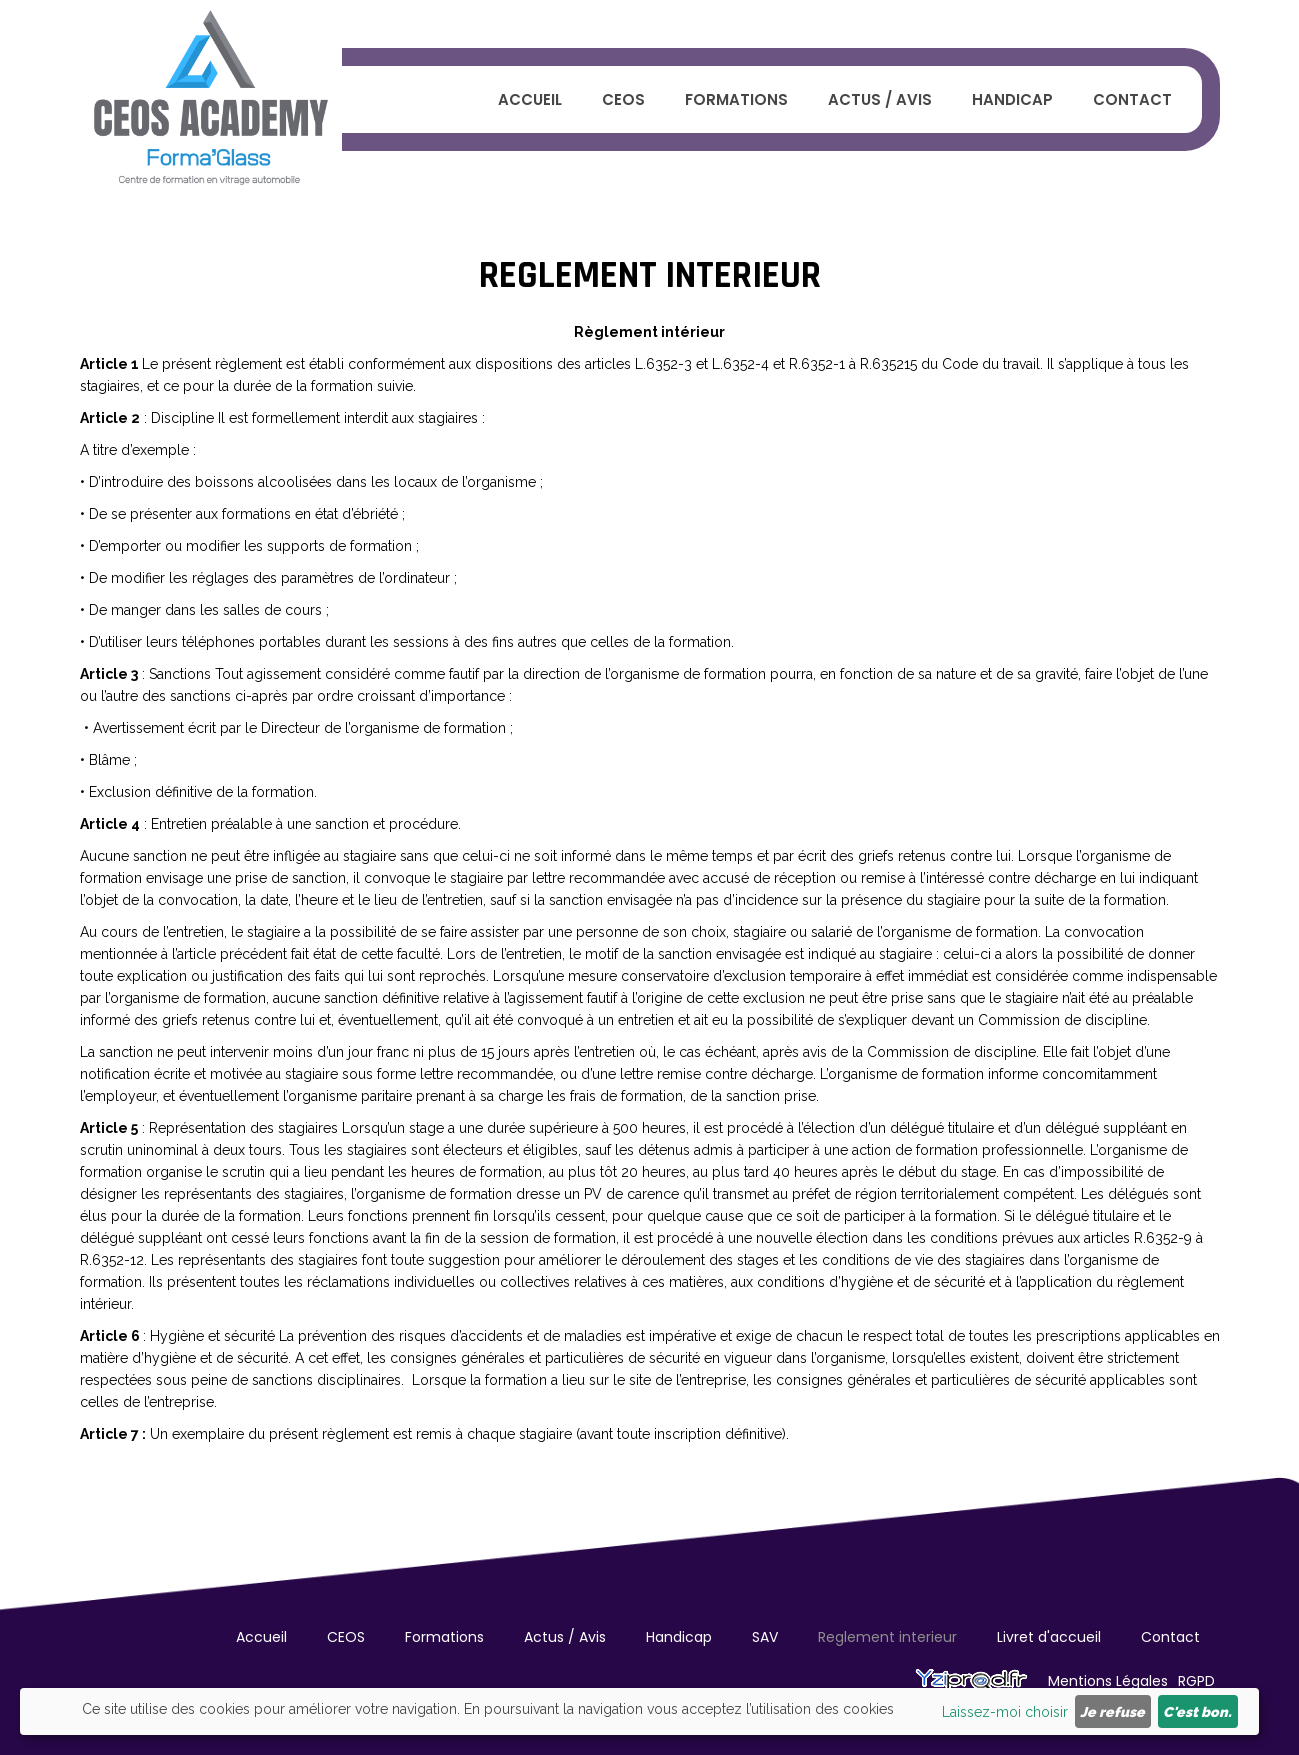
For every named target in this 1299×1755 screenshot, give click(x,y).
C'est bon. (1197, 1712)
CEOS (623, 100)
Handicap (1012, 100)
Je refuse (1112, 1712)
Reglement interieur (887, 1637)
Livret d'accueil (1049, 1637)
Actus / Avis (880, 100)
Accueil (530, 100)
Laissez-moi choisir (1005, 1712)
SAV (765, 1637)
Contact (1132, 100)
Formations (736, 100)
